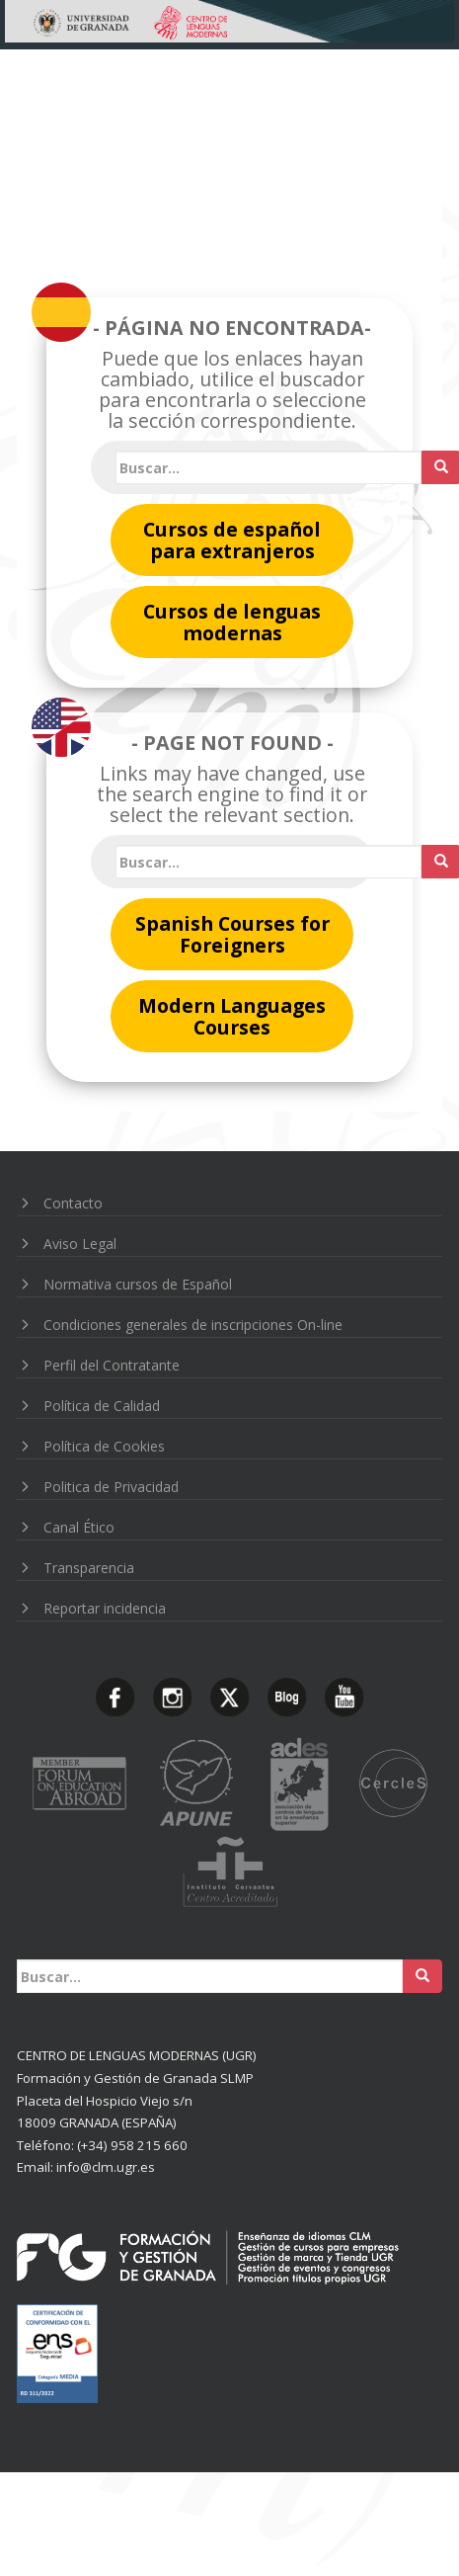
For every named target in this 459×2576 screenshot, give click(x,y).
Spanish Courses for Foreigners (232, 934)
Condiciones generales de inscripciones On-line (193, 1324)
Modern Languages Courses (232, 1016)
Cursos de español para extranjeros (232, 540)
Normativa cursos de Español (137, 1284)
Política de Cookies (104, 1446)
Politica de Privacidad (111, 1486)
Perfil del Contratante (111, 1365)
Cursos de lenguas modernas (232, 622)
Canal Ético (79, 1527)
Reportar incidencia (104, 1608)
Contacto (73, 1203)
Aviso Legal (79, 1243)
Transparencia (88, 1567)
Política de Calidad (101, 1405)
